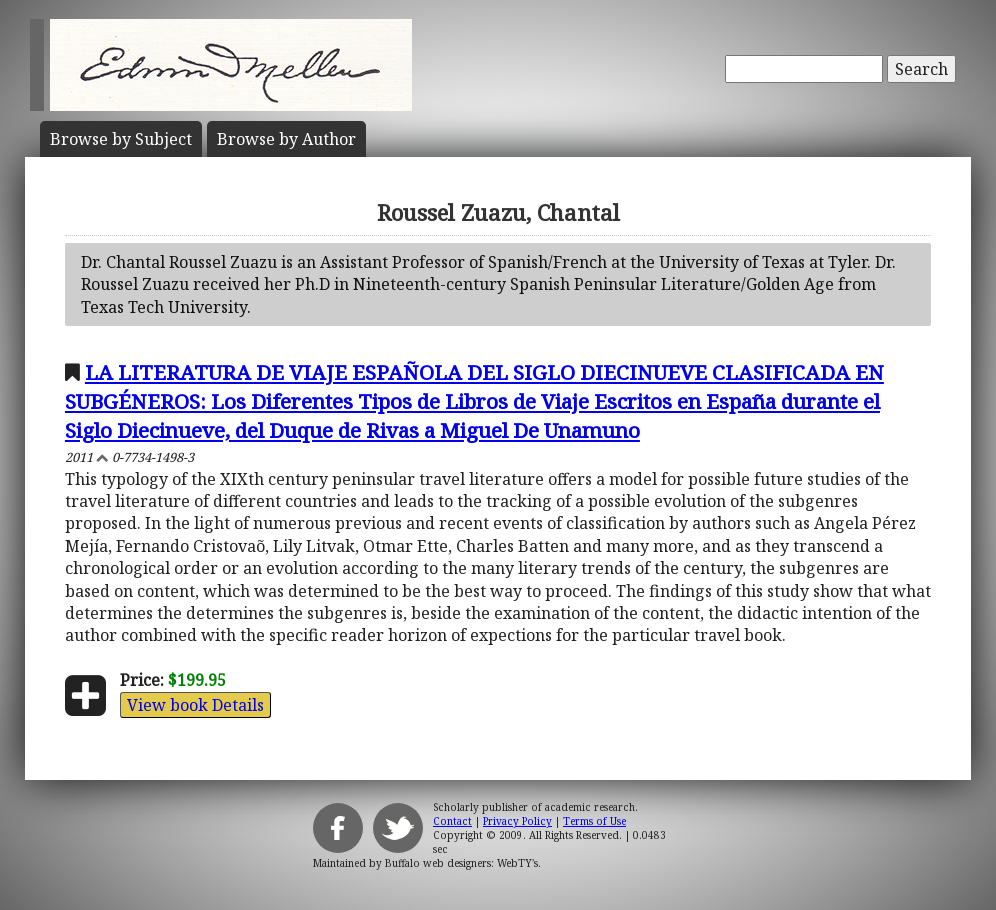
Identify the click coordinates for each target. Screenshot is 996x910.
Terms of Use (594, 821)
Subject (121, 139)
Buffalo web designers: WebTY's (461, 863)
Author (286, 139)
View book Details (195, 705)
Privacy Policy (517, 821)
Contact (452, 821)
